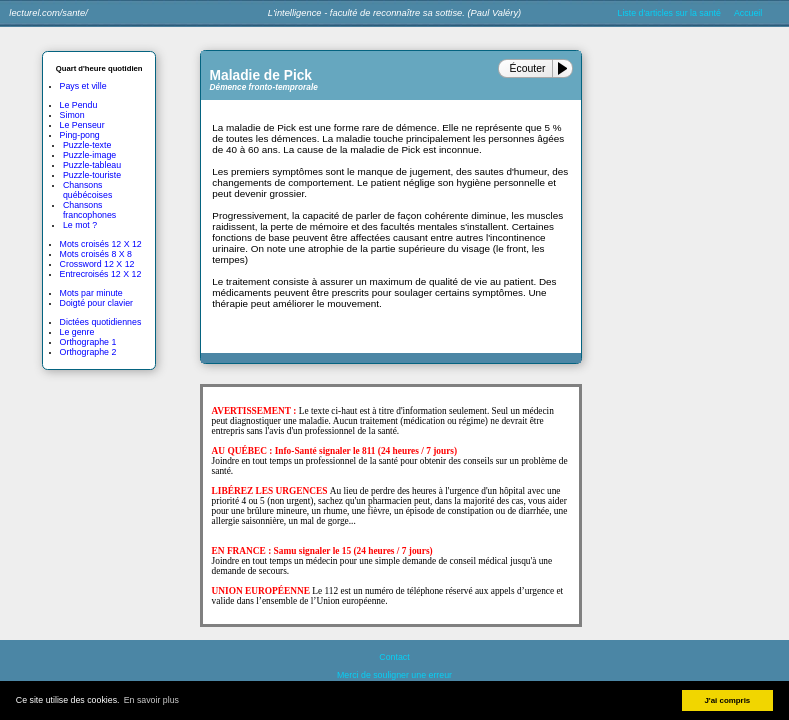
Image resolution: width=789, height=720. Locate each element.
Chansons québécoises (87, 190)
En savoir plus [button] (151, 700)
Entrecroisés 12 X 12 (101, 274)
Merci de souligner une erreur (394, 675)
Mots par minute (91, 293)
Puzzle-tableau (92, 165)
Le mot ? (80, 225)
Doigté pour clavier (96, 303)
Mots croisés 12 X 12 (101, 244)
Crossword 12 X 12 (97, 264)
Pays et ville (83, 86)
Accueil (748, 13)
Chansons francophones (89, 210)
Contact (394, 657)
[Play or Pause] (566, 68)
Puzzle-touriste (92, 175)
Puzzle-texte (87, 145)
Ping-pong (80, 135)
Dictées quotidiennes (101, 322)
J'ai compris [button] (727, 700)
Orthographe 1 (88, 342)
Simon (72, 115)
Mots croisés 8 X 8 (96, 254)
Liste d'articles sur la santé (669, 13)
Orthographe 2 (88, 352)
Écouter (528, 68)
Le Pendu (79, 105)
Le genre (77, 332)
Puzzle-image (89, 155)
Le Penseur (82, 125)
